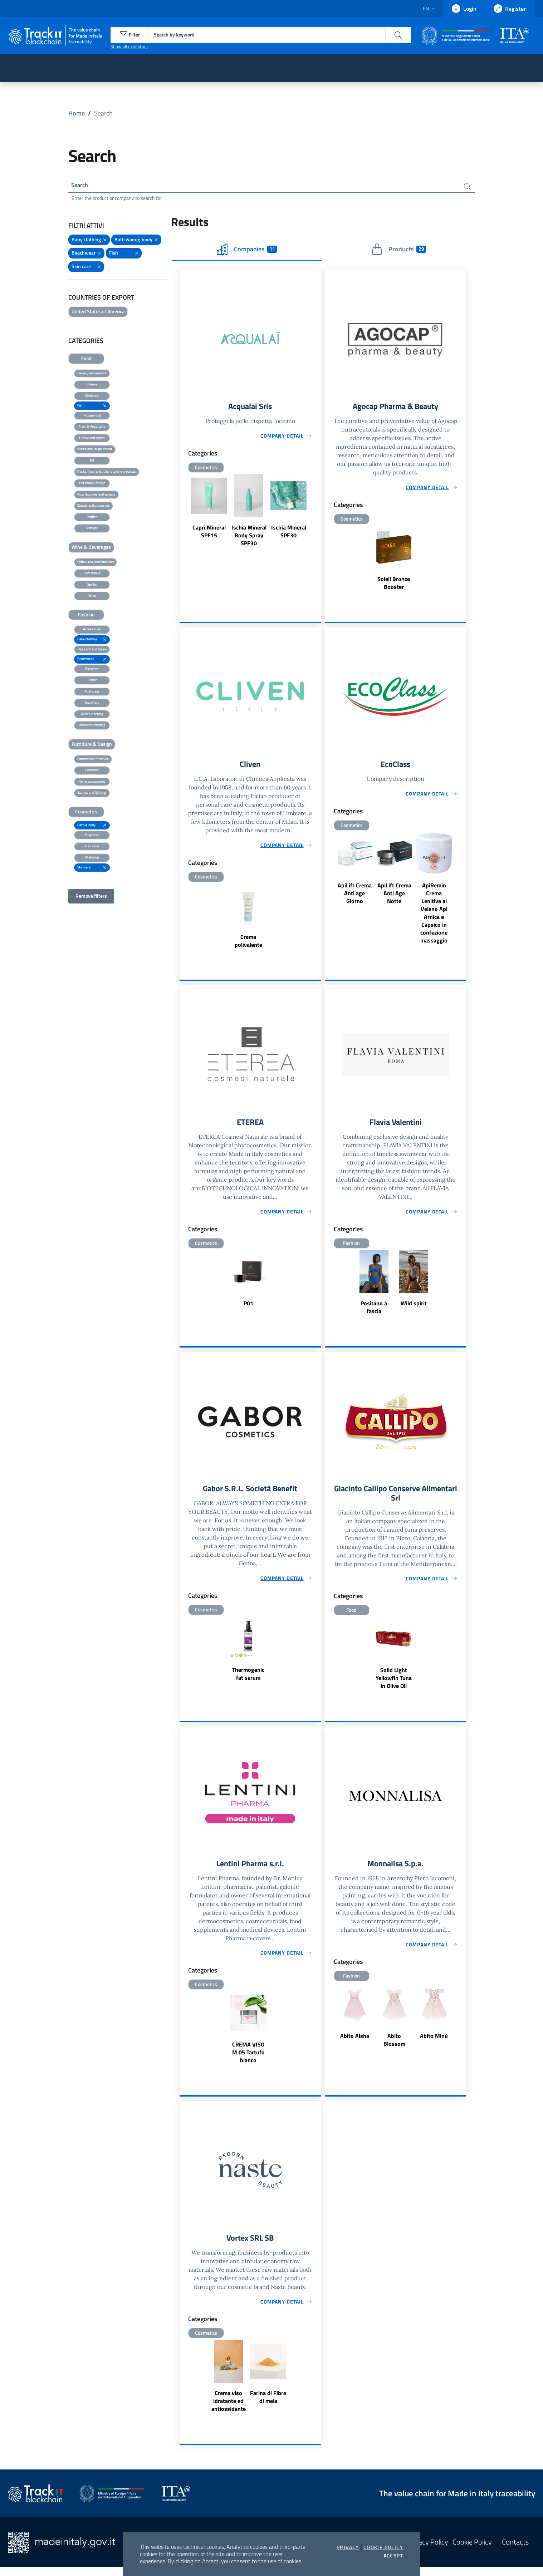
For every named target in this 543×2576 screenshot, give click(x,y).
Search (81, 186)
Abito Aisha (354, 2043)
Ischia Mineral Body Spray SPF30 (248, 538)
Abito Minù (434, 2043)
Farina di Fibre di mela (268, 2406)
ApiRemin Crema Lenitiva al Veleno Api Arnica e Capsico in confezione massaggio (433, 916)
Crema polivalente (248, 944)
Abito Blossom (394, 2047)
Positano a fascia (374, 1312)
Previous (182, 513)
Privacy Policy (427, 2551)
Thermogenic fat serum (248, 1679)
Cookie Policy (383, 2547)
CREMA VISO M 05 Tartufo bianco (248, 2060)
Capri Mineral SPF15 (209, 534)
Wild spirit (414, 1308)
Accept (393, 2555)
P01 (248, 1308)
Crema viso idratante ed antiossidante (228, 2410)
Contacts (515, 2551)
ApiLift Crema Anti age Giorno (355, 897)
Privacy (348, 2547)
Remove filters (91, 897)
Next (317, 513)
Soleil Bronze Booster (393, 585)
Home (76, 113)
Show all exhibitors (129, 46)
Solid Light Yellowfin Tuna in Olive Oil (394, 1685)
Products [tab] (398, 250)
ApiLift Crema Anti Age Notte (394, 897)
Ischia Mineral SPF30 (288, 534)
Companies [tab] (247, 250)
